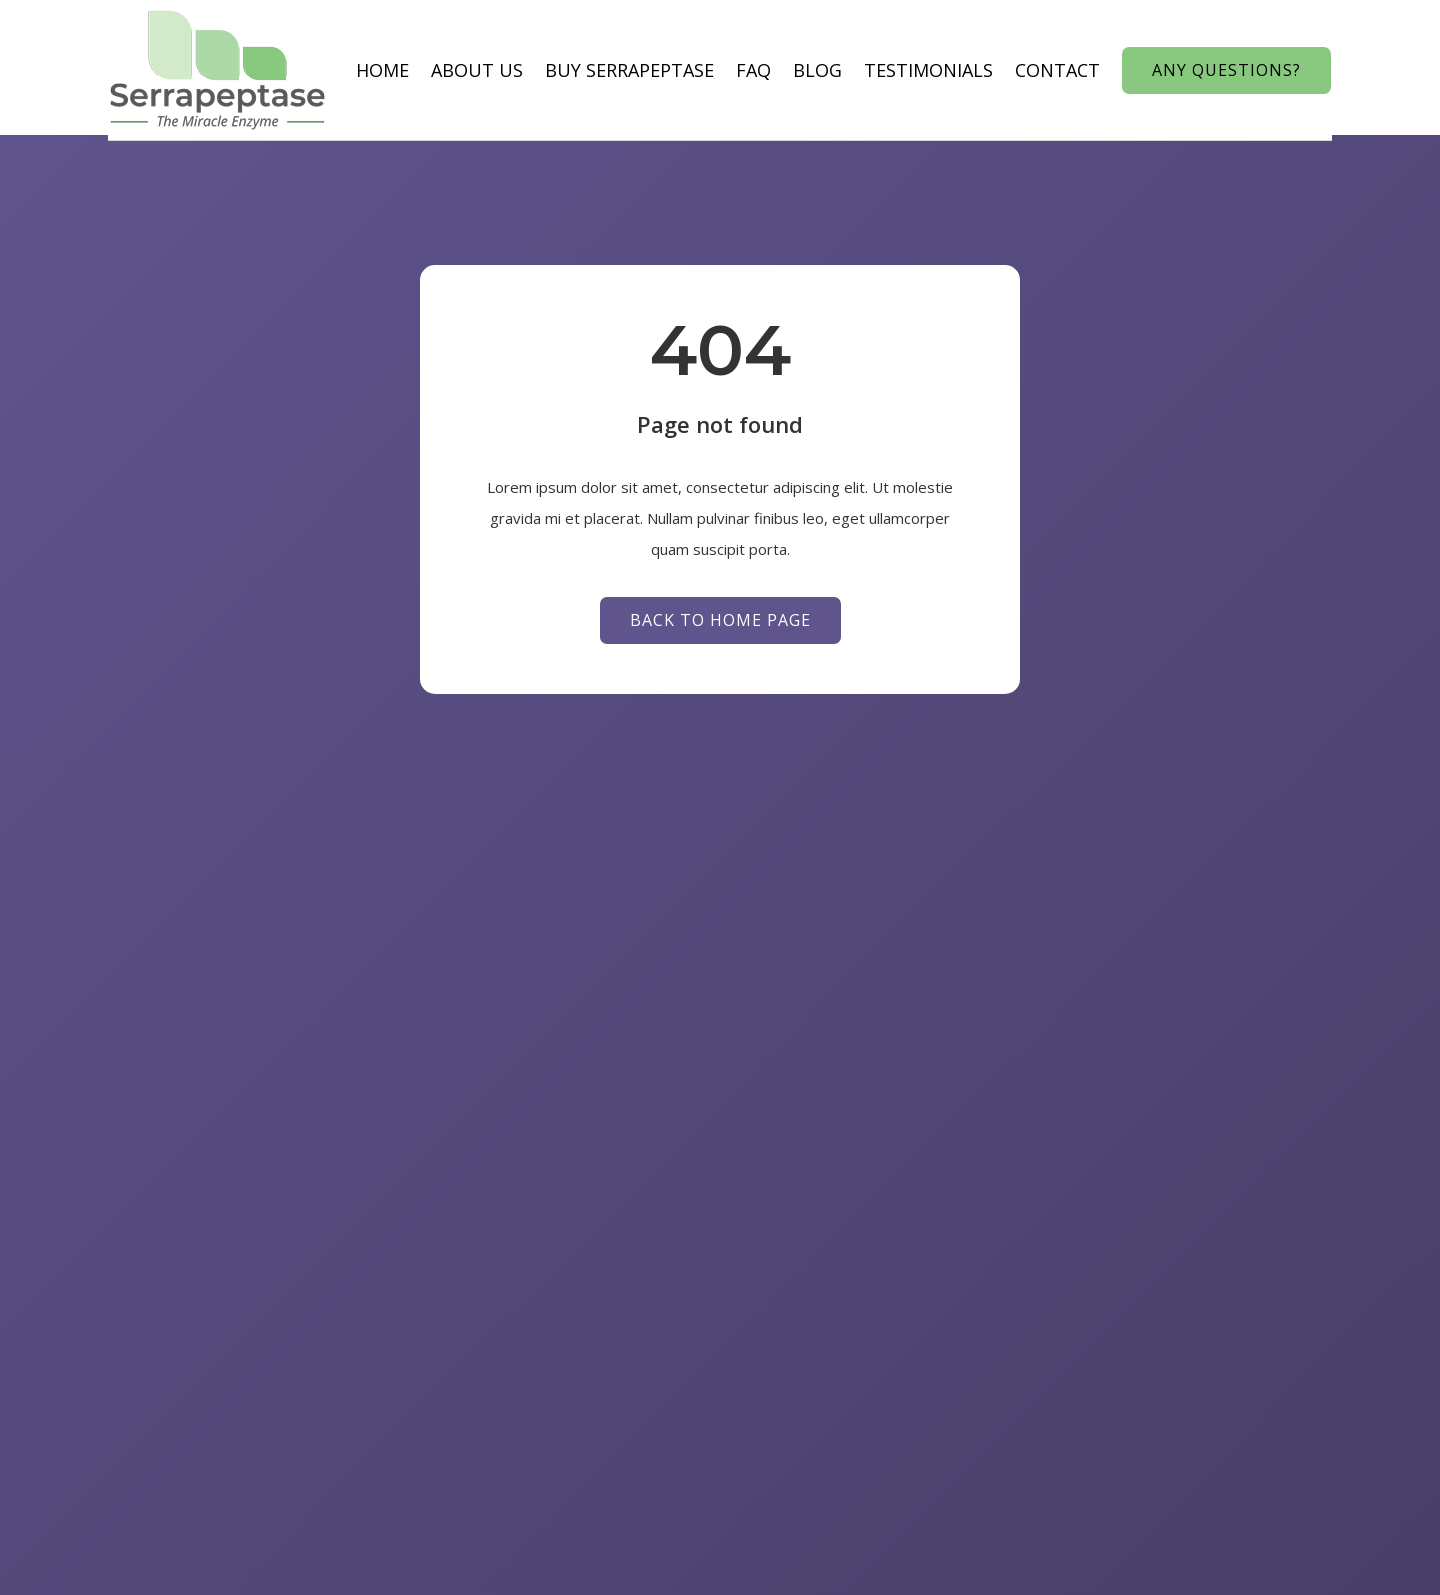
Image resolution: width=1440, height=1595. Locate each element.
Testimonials (891, 70)
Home (345, 70)
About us (440, 70)
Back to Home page (720, 626)
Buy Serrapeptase (592, 70)
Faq (716, 70)
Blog (780, 70)
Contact (1020, 70)
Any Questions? (1263, 69)
